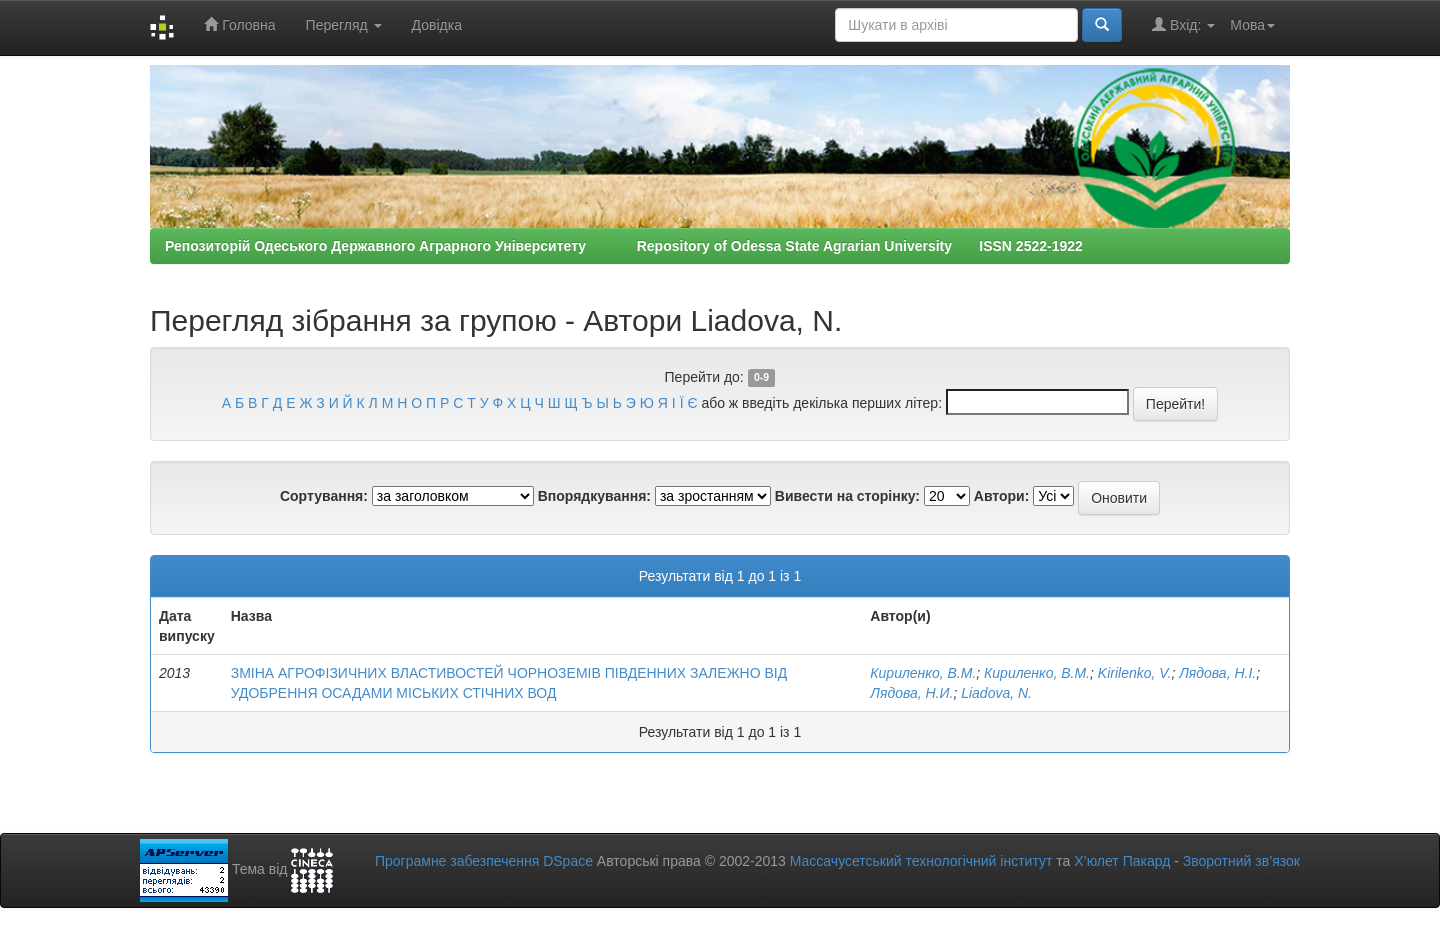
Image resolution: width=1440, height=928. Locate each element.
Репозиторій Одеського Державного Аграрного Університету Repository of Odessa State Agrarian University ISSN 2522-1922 (624, 246)
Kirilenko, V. (1135, 673)
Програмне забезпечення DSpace (484, 861)
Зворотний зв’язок (1241, 861)
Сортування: (324, 496)
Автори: (1002, 496)
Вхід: (1183, 24)
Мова (1252, 25)
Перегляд (344, 25)
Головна (239, 24)
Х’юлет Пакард (1122, 861)
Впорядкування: (594, 496)
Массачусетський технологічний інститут (921, 861)
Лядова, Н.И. (911, 693)
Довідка (437, 25)
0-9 (761, 378)
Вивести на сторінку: (847, 496)
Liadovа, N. (996, 693)
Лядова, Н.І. (1217, 673)
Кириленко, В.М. (923, 673)
